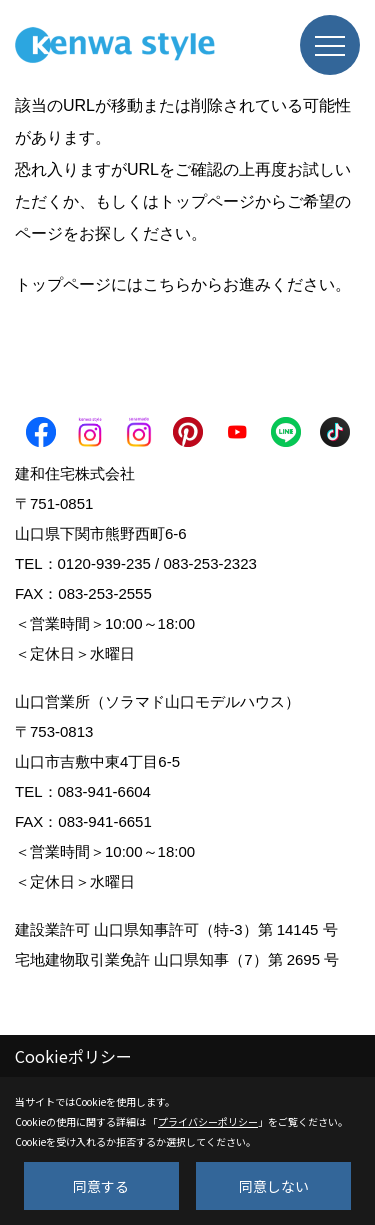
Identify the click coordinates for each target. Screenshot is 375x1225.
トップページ (207, 201)
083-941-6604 (104, 791)
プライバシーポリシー (208, 1121)
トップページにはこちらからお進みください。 (183, 284)
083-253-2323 (209, 563)
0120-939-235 (104, 563)
